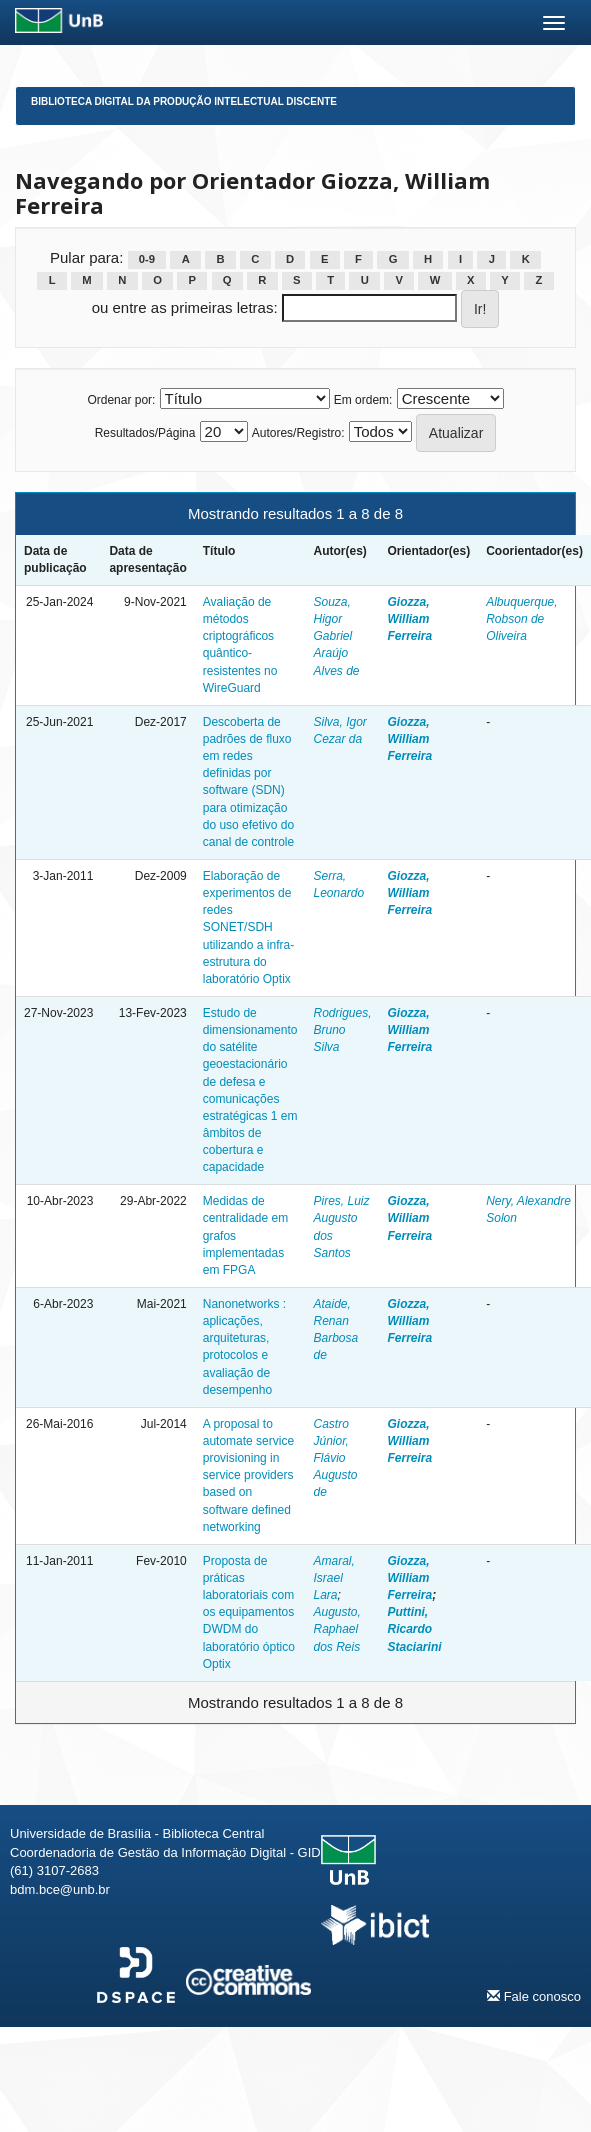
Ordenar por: (121, 400)
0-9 (147, 259)
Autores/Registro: (298, 433)
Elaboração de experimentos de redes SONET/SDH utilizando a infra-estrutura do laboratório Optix (248, 927)
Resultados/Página (145, 433)
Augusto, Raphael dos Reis (336, 1629)
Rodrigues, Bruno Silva (342, 1030)
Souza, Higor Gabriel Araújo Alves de (336, 636)
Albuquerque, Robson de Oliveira (521, 619)
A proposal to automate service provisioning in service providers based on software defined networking (248, 1475)
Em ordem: (363, 400)
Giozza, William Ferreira (410, 619)
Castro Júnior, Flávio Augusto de (335, 1458)
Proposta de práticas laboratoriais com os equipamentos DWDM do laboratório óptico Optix (249, 1612)
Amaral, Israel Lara (333, 1578)
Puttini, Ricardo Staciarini (415, 1629)
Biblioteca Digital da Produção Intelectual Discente (184, 101)
